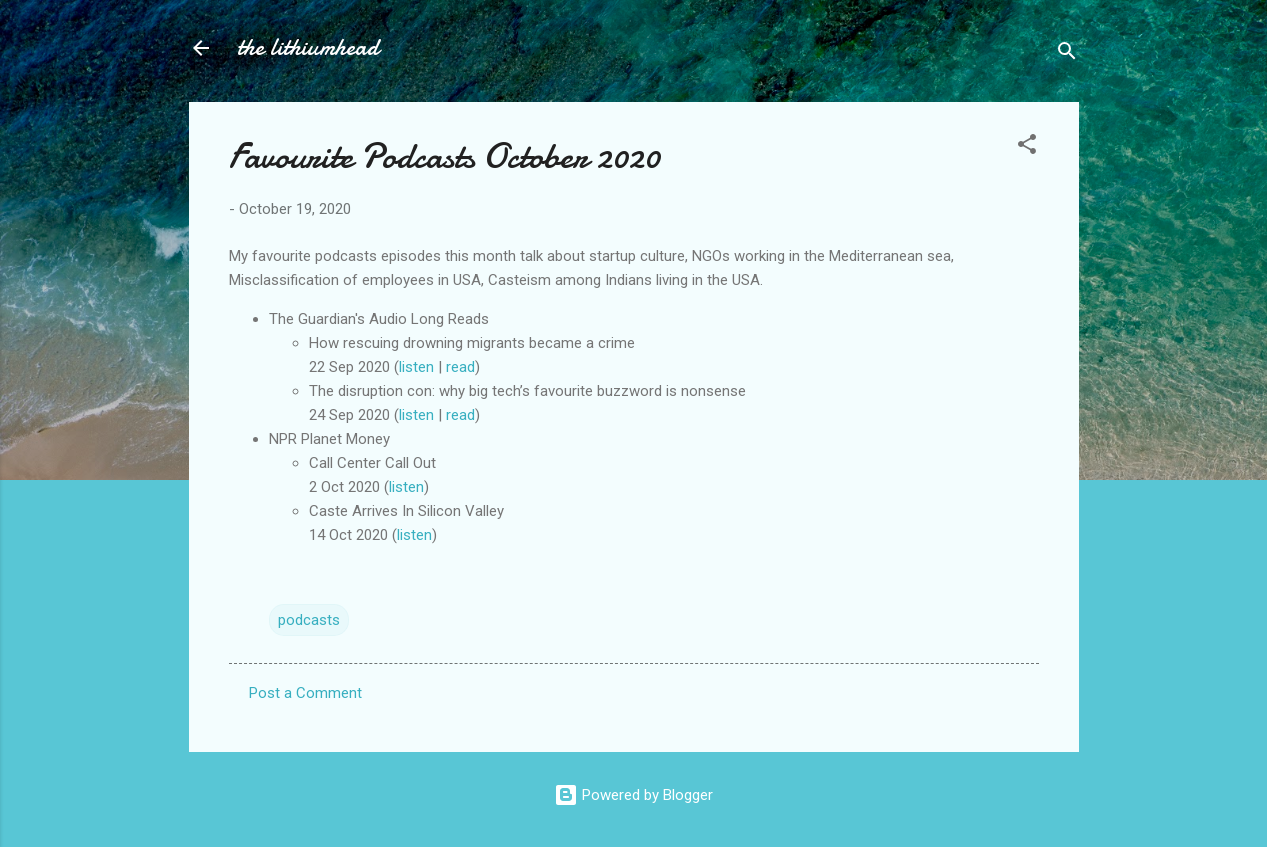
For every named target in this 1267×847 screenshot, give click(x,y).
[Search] (1067, 54)
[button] (1027, 147)
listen (418, 367)
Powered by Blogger (633, 795)
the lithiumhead (308, 47)
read (460, 367)
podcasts (309, 620)
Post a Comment (305, 693)
